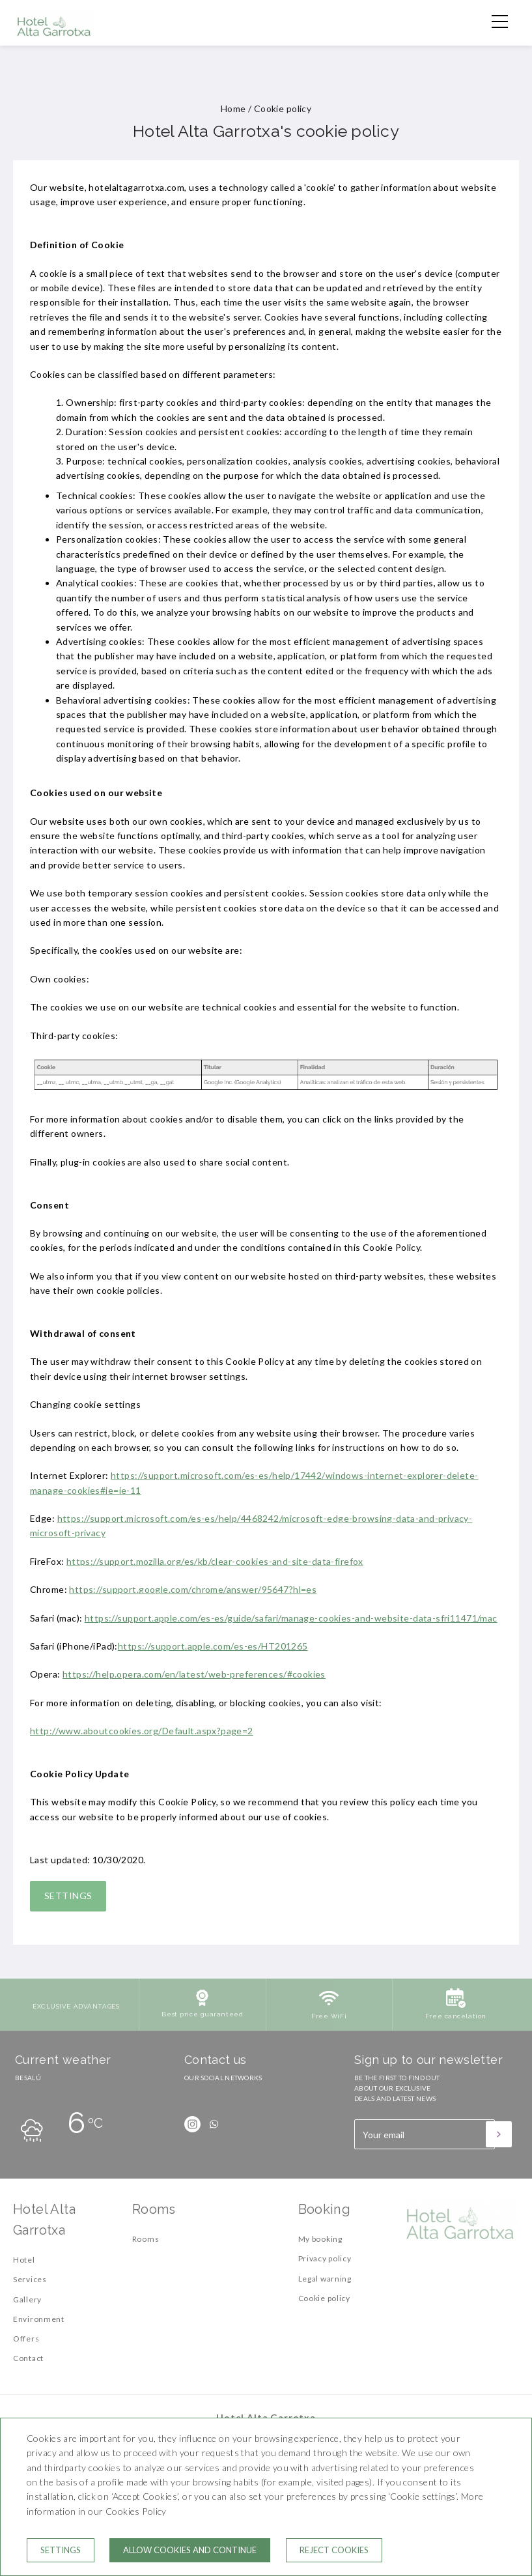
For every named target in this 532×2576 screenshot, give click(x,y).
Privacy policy (325, 2258)
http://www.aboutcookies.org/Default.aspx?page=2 (141, 1730)
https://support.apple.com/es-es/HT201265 (213, 1646)
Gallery (27, 2299)
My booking (320, 2239)
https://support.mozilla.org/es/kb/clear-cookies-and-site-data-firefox (214, 1561)
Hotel (24, 2260)
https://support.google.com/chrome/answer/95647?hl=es (192, 1589)
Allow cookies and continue (190, 2550)
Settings (68, 1895)
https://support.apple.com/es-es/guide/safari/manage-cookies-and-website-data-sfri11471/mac (291, 1618)
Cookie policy (324, 2298)
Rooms (146, 2239)
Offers (26, 2338)
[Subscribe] (499, 2134)
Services (30, 2279)
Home (233, 108)
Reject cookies (334, 2550)
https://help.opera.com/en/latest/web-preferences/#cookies (194, 1674)
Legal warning (325, 2278)
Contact (28, 2358)
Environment (38, 2319)
